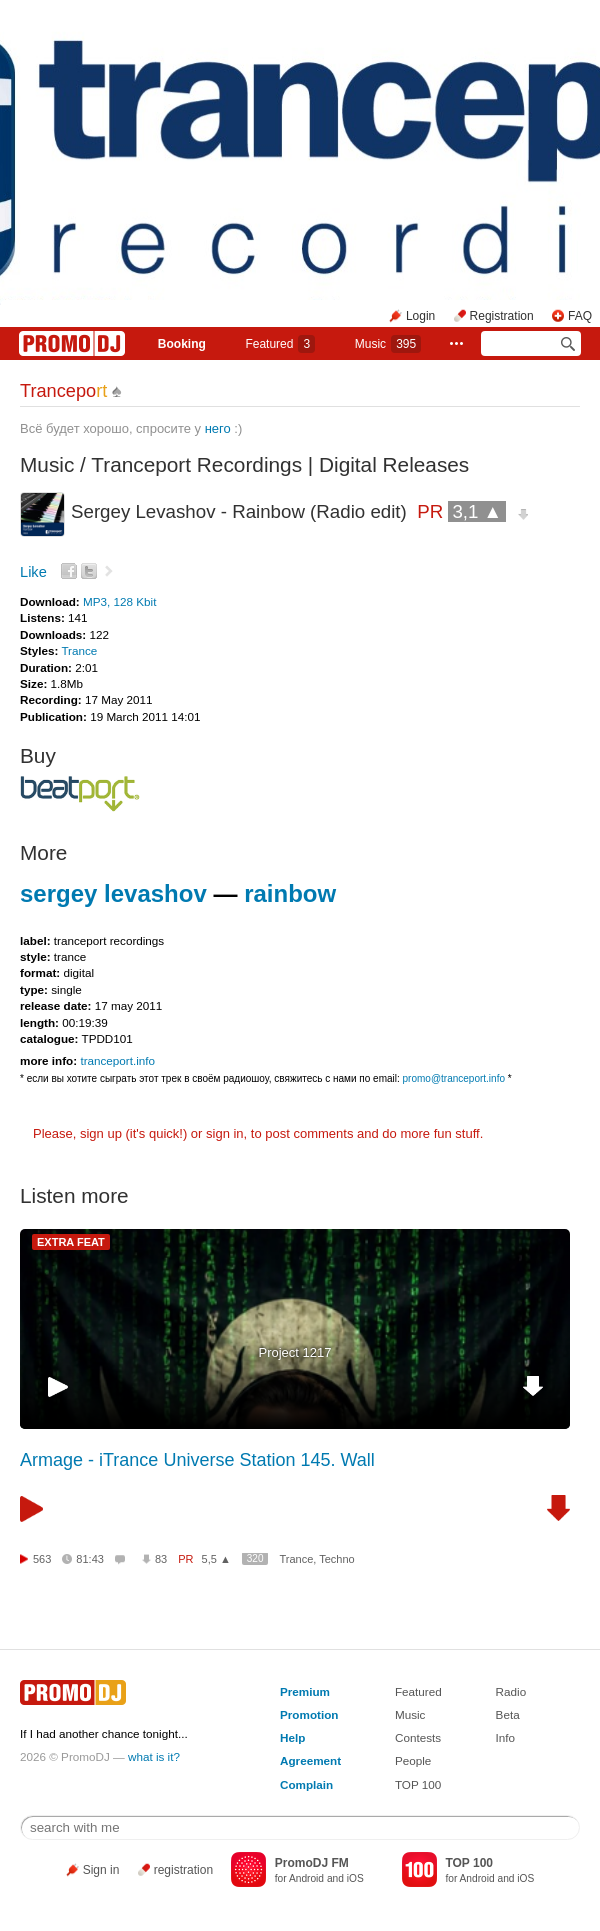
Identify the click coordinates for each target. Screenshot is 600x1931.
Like (33, 572)
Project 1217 (295, 1352)
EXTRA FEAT (71, 1242)
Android (306, 1878)
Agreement (310, 1760)
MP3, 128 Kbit (119, 601)
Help (292, 1737)
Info (506, 1737)
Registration (502, 316)
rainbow (290, 893)
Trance (79, 650)
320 (255, 1558)
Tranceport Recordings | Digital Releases (280, 464)
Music (388, 344)
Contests (418, 1737)
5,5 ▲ (216, 1559)
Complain (306, 1784)
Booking (182, 344)
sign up (101, 1133)
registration (183, 1870)
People (413, 1760)
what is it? (154, 1756)
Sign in (101, 1870)
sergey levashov (113, 893)
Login (420, 316)
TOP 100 (418, 1784)
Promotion (309, 1714)
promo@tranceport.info (454, 1078)
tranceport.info (117, 1060)
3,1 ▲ (477, 511)
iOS (355, 1878)
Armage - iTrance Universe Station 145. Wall (197, 1460)
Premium (305, 1691)
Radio (511, 1691)
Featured (280, 344)
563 (42, 1559)
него (218, 428)
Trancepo (63, 391)
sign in (225, 1133)
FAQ (580, 316)
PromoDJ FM (312, 1863)
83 (161, 1559)
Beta (508, 1714)
